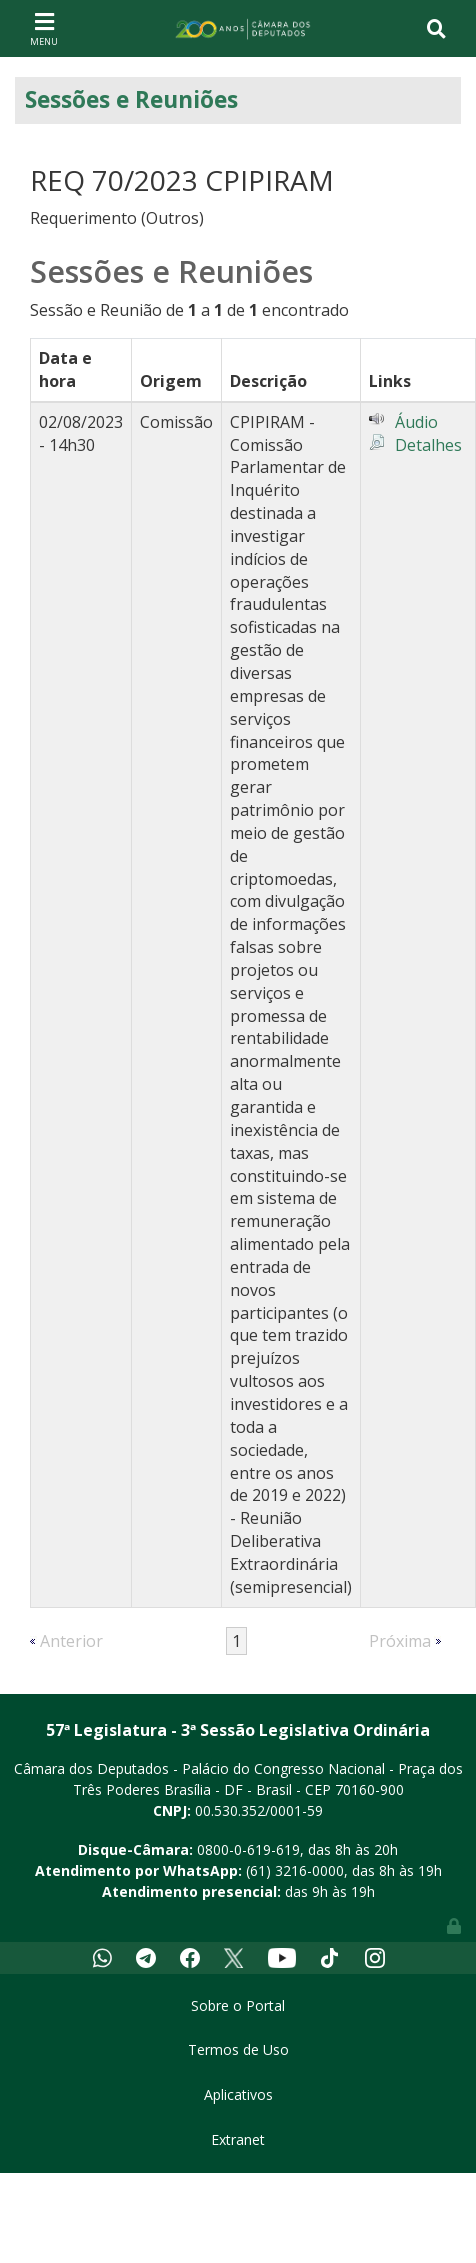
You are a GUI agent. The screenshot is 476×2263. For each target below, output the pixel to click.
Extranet (238, 2139)
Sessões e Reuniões (131, 99)
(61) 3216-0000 (295, 1870)
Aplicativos (238, 2094)
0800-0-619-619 (248, 1849)
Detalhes (428, 445)
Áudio (416, 422)
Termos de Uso (238, 2049)
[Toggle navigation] (44, 28)
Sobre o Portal (238, 2005)
